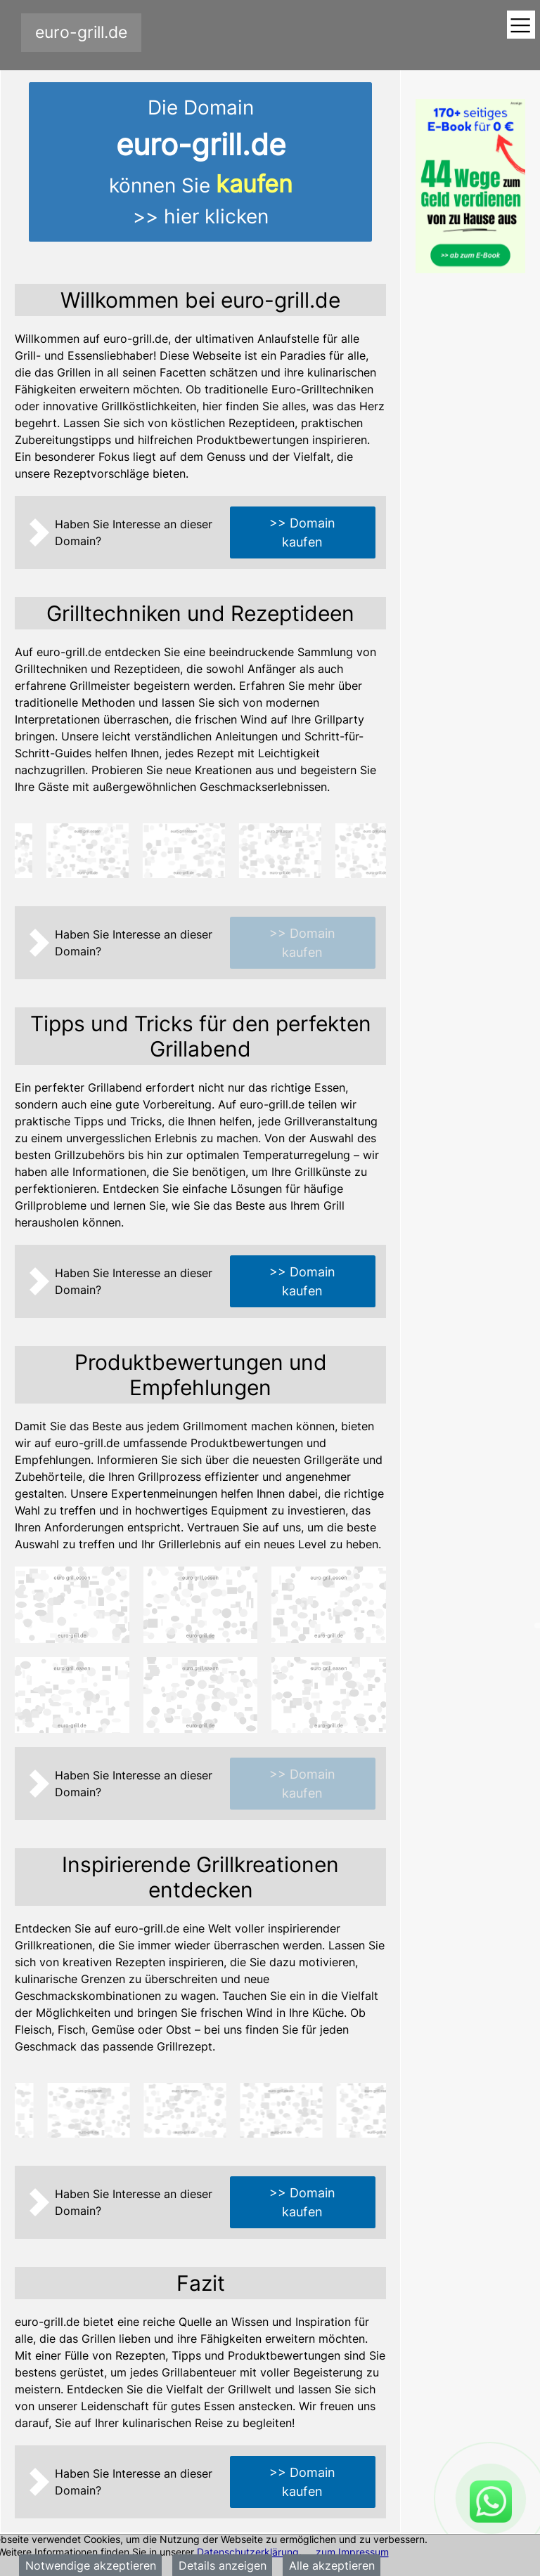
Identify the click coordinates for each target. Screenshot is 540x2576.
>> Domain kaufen (302, 532)
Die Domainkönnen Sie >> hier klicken (200, 162)
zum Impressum (352, 2552)
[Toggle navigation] (520, 25)
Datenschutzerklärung (248, 2552)
